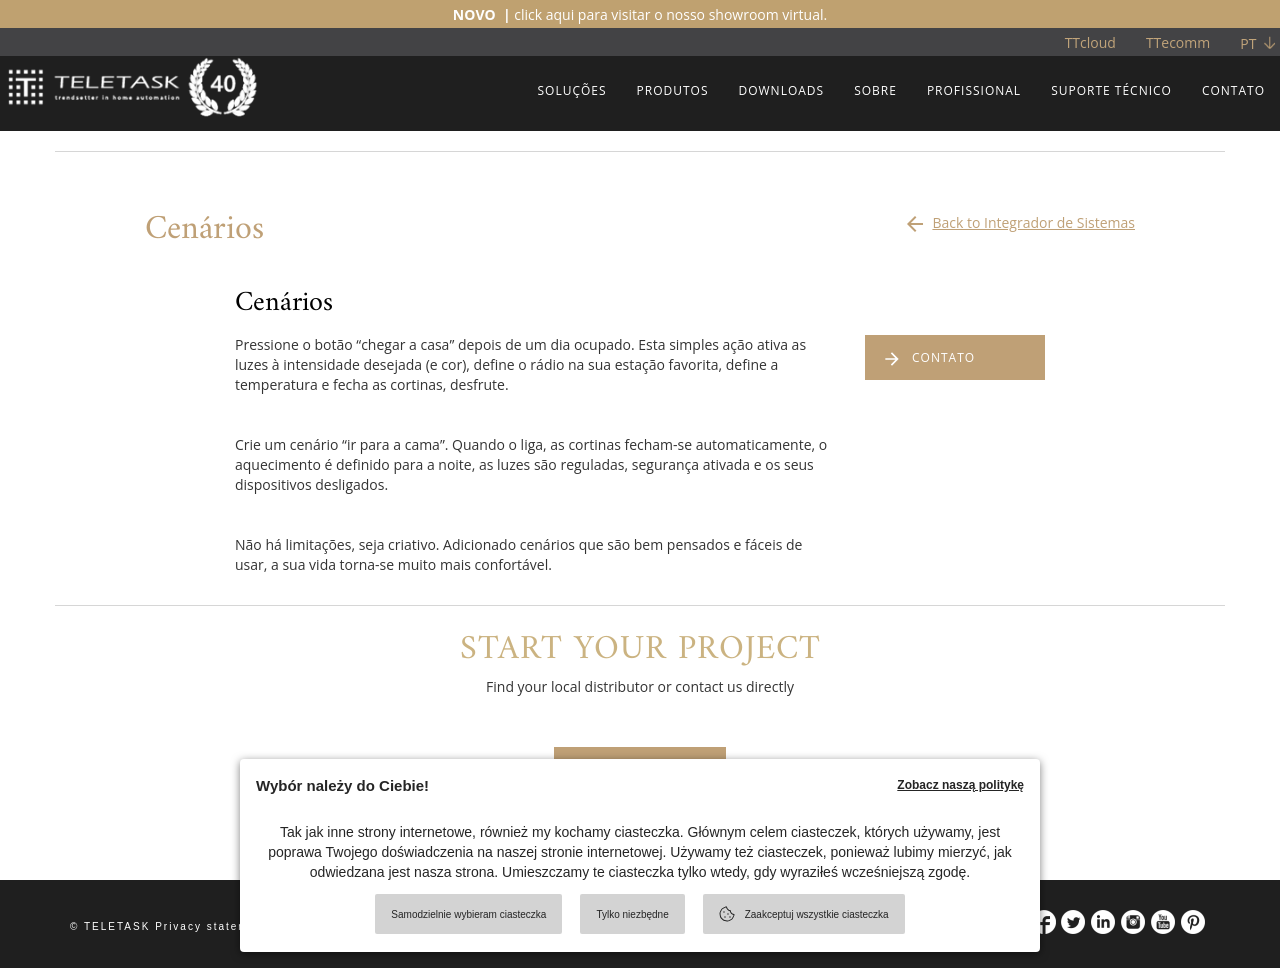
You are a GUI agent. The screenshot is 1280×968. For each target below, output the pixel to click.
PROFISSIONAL (974, 90)
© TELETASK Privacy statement (169, 926)
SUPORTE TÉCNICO (1111, 90)
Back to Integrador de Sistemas (1019, 218)
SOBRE (875, 90)
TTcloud (1090, 42)
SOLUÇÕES (571, 90)
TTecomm (1178, 42)
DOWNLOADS (781, 90)
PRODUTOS (673, 90)
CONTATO (1233, 90)
